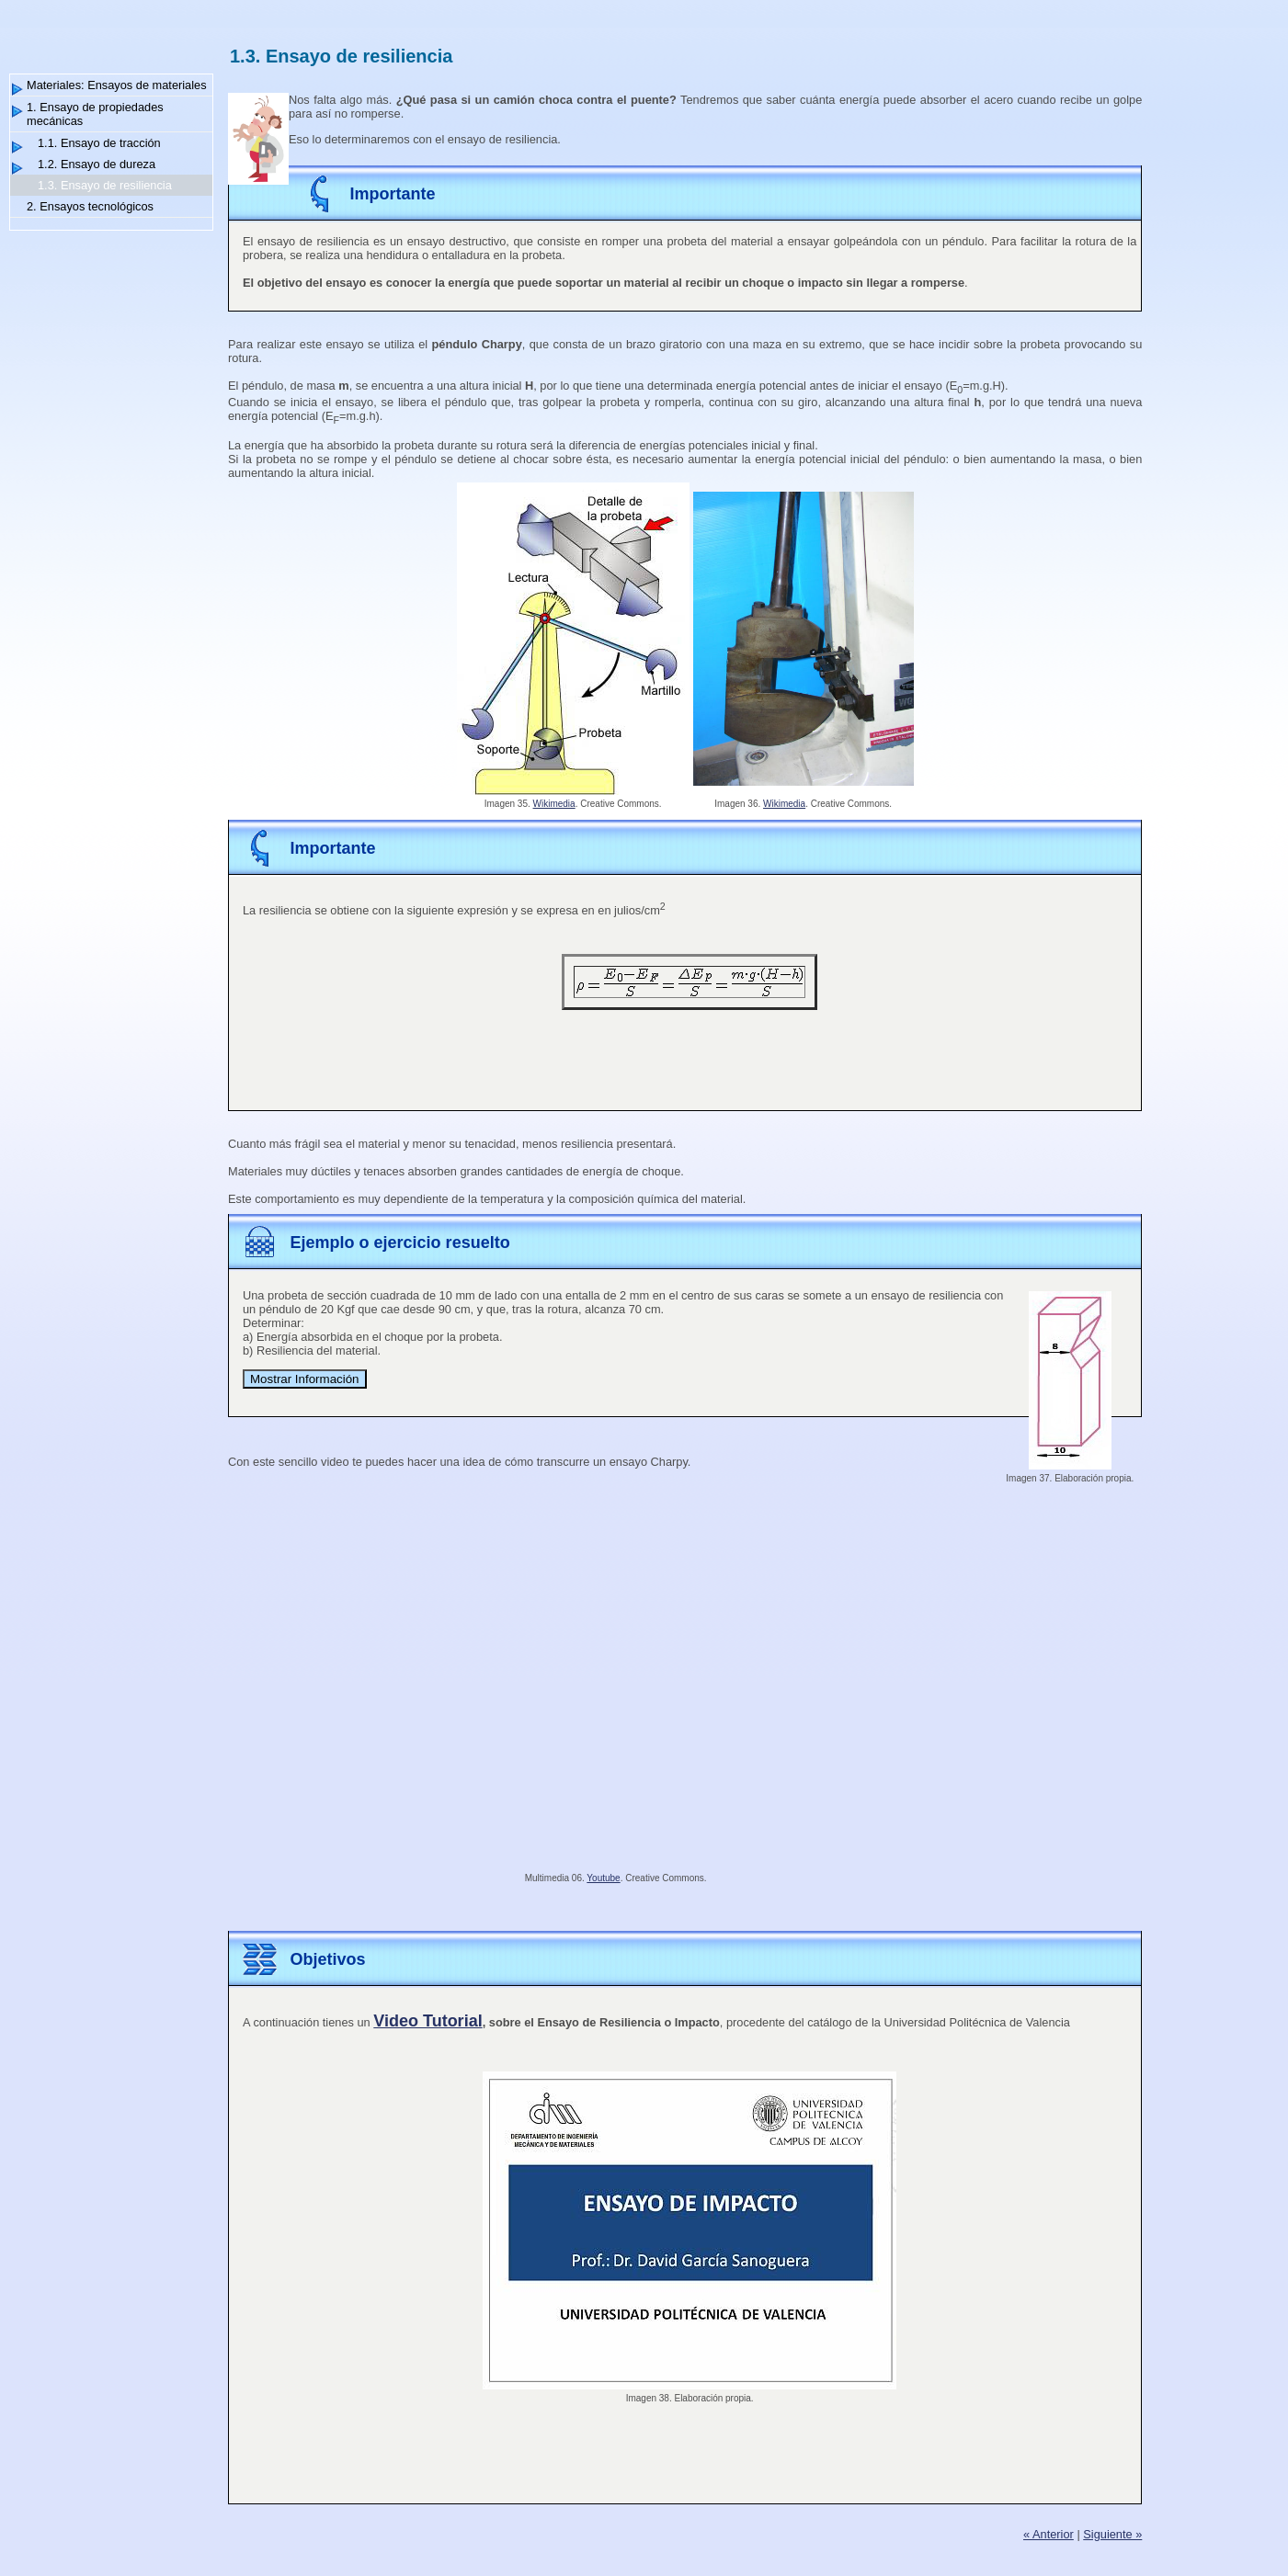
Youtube (603, 1878)
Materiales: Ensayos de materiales (117, 85)
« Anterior (1048, 2534)
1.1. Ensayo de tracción (99, 143)
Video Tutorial (427, 2021)
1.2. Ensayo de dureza (96, 164)
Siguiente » (1112, 2534)
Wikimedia (554, 804)
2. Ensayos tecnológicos (90, 206)
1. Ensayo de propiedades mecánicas (95, 114)
